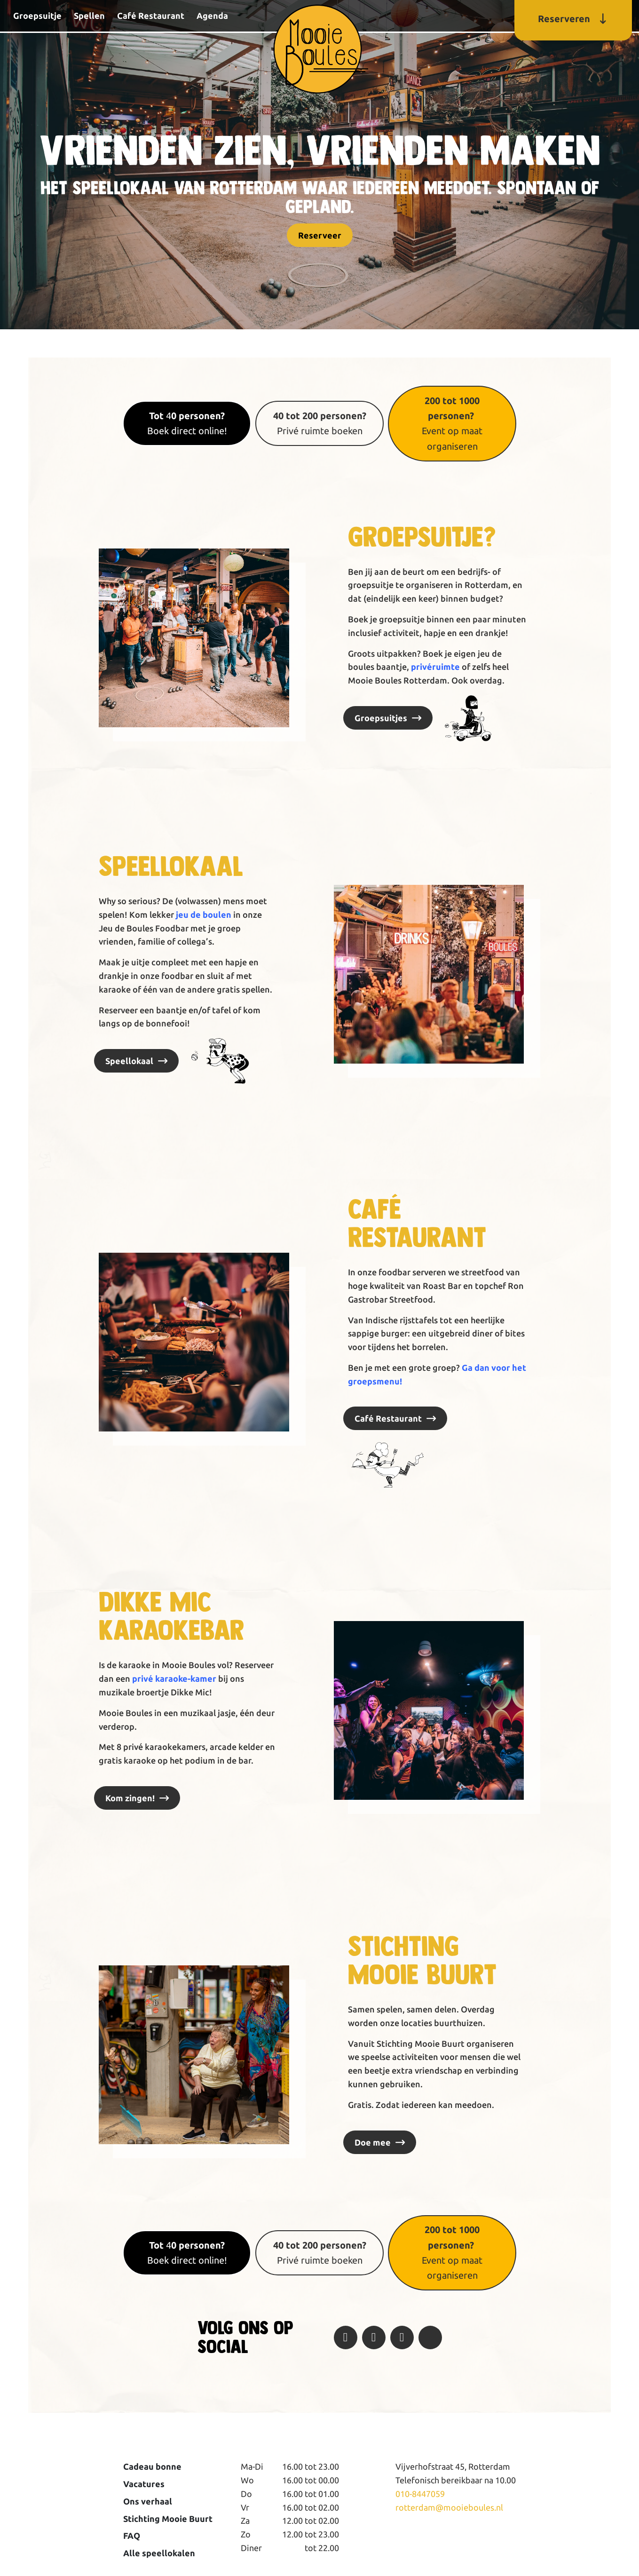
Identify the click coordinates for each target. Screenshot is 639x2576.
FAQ (131, 2535)
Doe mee (373, 2142)
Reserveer (319, 235)
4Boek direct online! (187, 423)
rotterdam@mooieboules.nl (449, 2507)
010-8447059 (420, 2493)
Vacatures (144, 2484)
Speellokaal (129, 1060)
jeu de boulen (202, 914)
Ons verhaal (147, 2501)
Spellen (89, 15)
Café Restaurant (150, 15)
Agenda (212, 15)
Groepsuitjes (381, 718)
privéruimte (435, 666)
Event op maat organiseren (452, 423)
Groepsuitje (37, 15)
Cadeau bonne (152, 2466)
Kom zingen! (130, 1798)
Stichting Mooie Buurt (168, 2518)
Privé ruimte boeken (319, 423)
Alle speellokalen (159, 2553)
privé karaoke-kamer (174, 1678)
